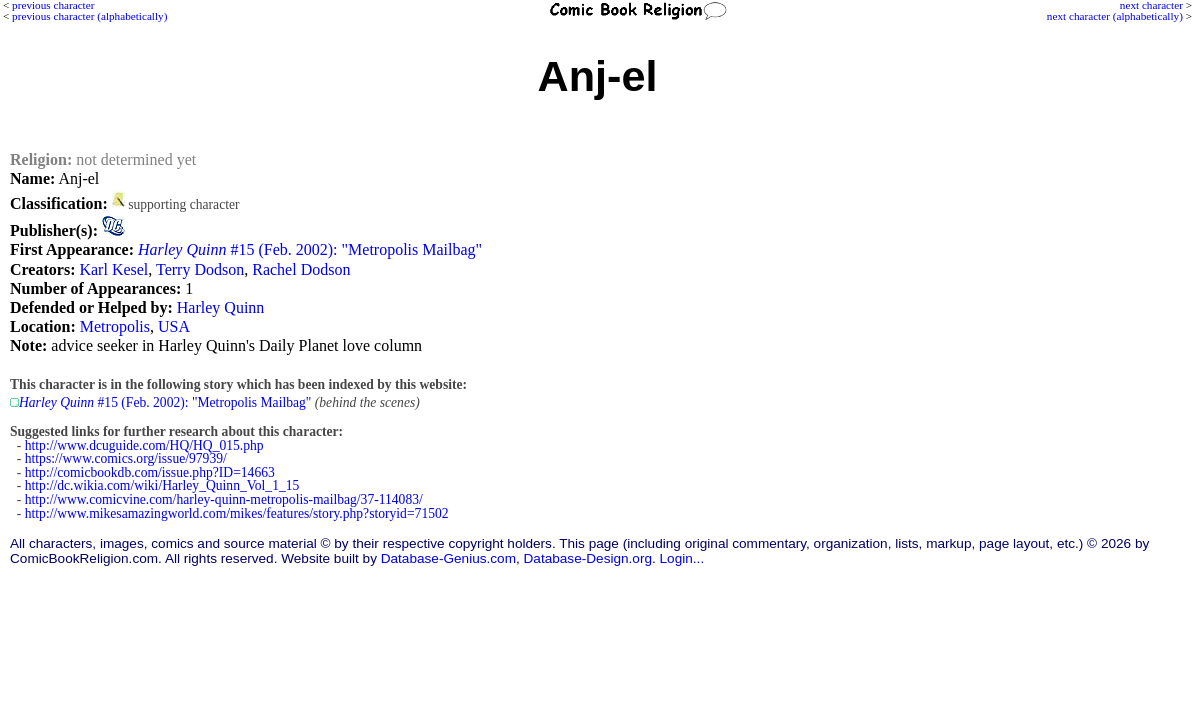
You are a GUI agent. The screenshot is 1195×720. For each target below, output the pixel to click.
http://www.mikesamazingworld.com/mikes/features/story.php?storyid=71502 (237, 513)
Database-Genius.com (448, 558)
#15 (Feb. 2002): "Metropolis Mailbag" (310, 249)
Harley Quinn (221, 307)
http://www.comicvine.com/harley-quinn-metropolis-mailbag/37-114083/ (224, 499)
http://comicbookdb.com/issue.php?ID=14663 (150, 472)
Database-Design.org (588, 558)
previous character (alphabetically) (89, 16)
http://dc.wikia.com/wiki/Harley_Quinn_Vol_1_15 (162, 485)
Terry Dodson (200, 269)
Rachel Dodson (301, 269)
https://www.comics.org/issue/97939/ (126, 458)
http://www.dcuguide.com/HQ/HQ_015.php (144, 445)
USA (174, 326)
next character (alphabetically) (1115, 16)
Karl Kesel (113, 269)
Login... (682, 558)
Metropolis (115, 326)
